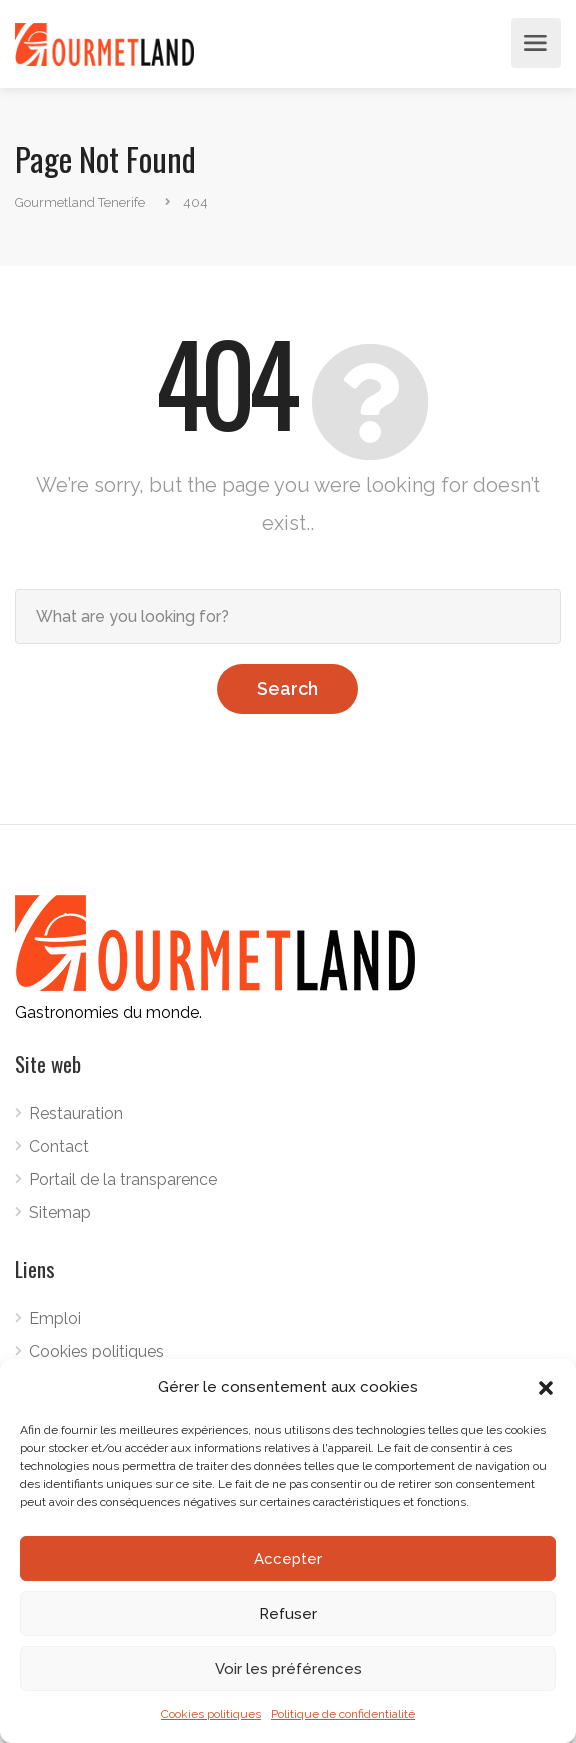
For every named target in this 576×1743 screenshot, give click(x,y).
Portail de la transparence (123, 1179)
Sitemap (60, 1212)
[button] (546, 1388)
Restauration (76, 1113)
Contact (59, 1146)
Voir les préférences (288, 1669)
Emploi (55, 1318)
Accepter (288, 1559)
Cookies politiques (211, 1714)
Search (287, 688)
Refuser (288, 1614)
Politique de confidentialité (343, 1714)
